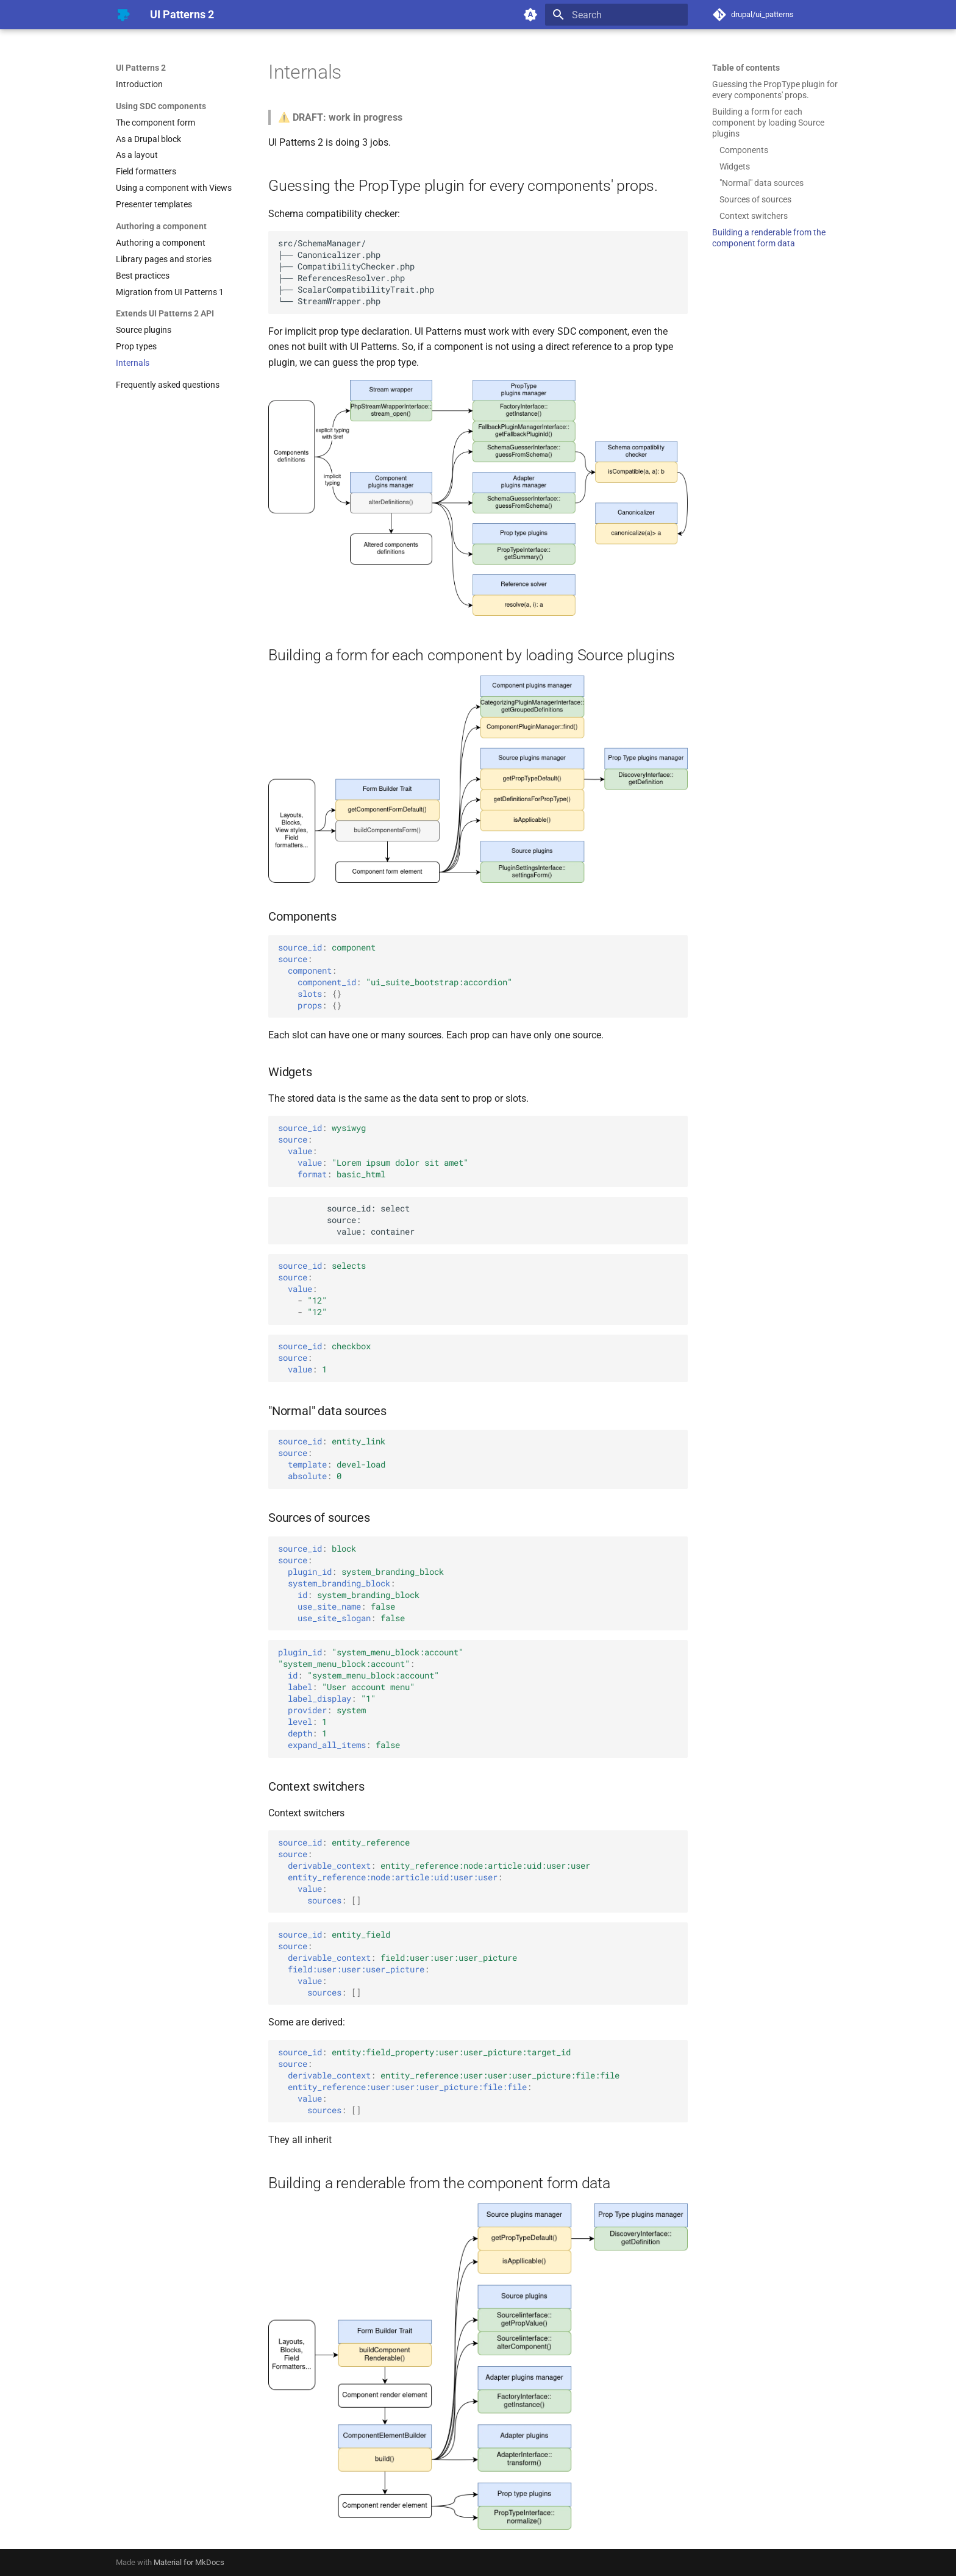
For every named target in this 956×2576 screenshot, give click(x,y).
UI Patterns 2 (141, 68)
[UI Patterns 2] (123, 14)
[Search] (616, 15)
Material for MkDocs (189, 2562)
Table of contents (746, 68)
